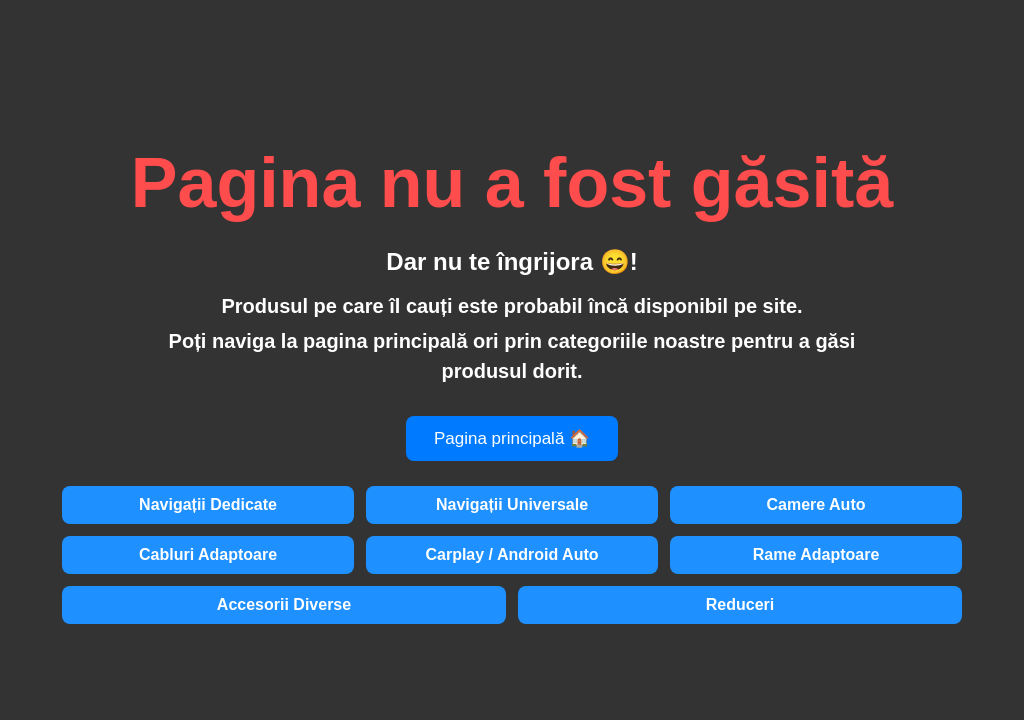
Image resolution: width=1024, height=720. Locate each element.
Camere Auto (816, 504)
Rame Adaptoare (816, 554)
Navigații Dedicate (208, 504)
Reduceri (740, 604)
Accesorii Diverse (284, 604)
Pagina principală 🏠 (512, 438)
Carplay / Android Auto (511, 554)
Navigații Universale (512, 504)
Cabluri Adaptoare (208, 554)
